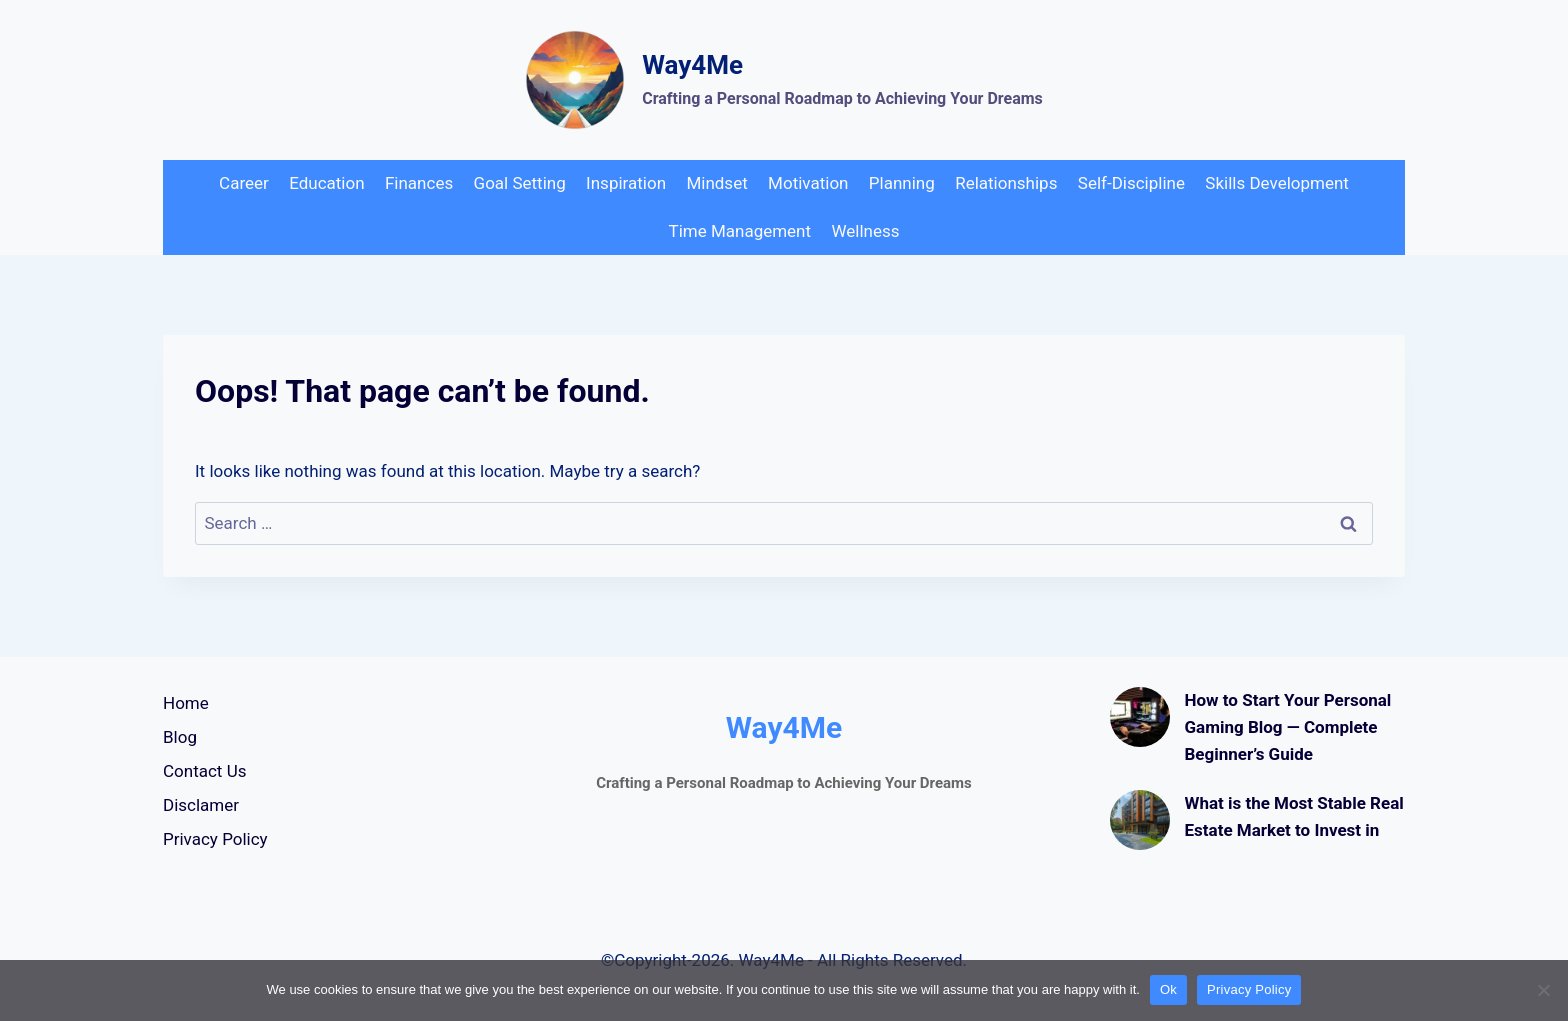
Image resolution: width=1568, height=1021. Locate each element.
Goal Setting (520, 183)
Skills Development (1277, 183)
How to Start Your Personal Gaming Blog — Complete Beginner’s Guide (1288, 727)
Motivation (808, 183)
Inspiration (626, 183)
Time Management (739, 231)
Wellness (865, 231)
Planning (902, 183)
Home (186, 703)
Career (244, 183)
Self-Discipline (1131, 183)
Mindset (716, 183)
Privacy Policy (215, 839)
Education (326, 183)
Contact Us (204, 771)
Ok (1168, 989)
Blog (180, 737)
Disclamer (201, 805)
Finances (419, 183)
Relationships (1006, 183)
